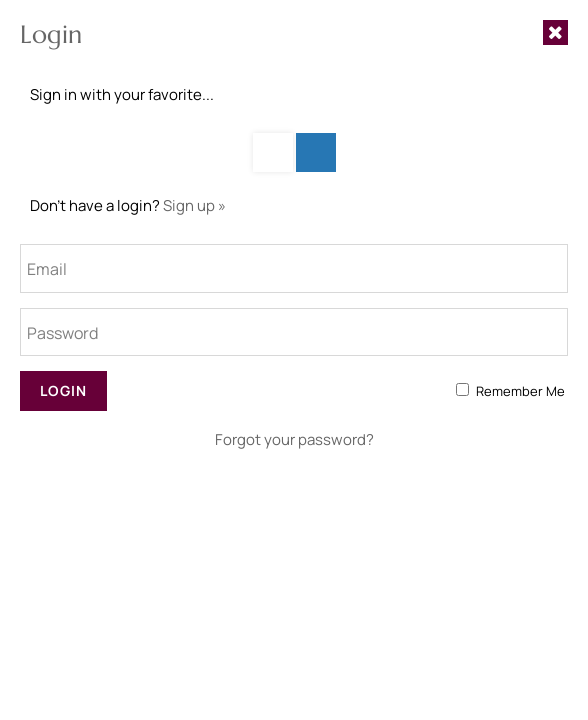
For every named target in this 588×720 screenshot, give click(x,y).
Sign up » (194, 205)
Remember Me (520, 391)
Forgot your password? (294, 439)
